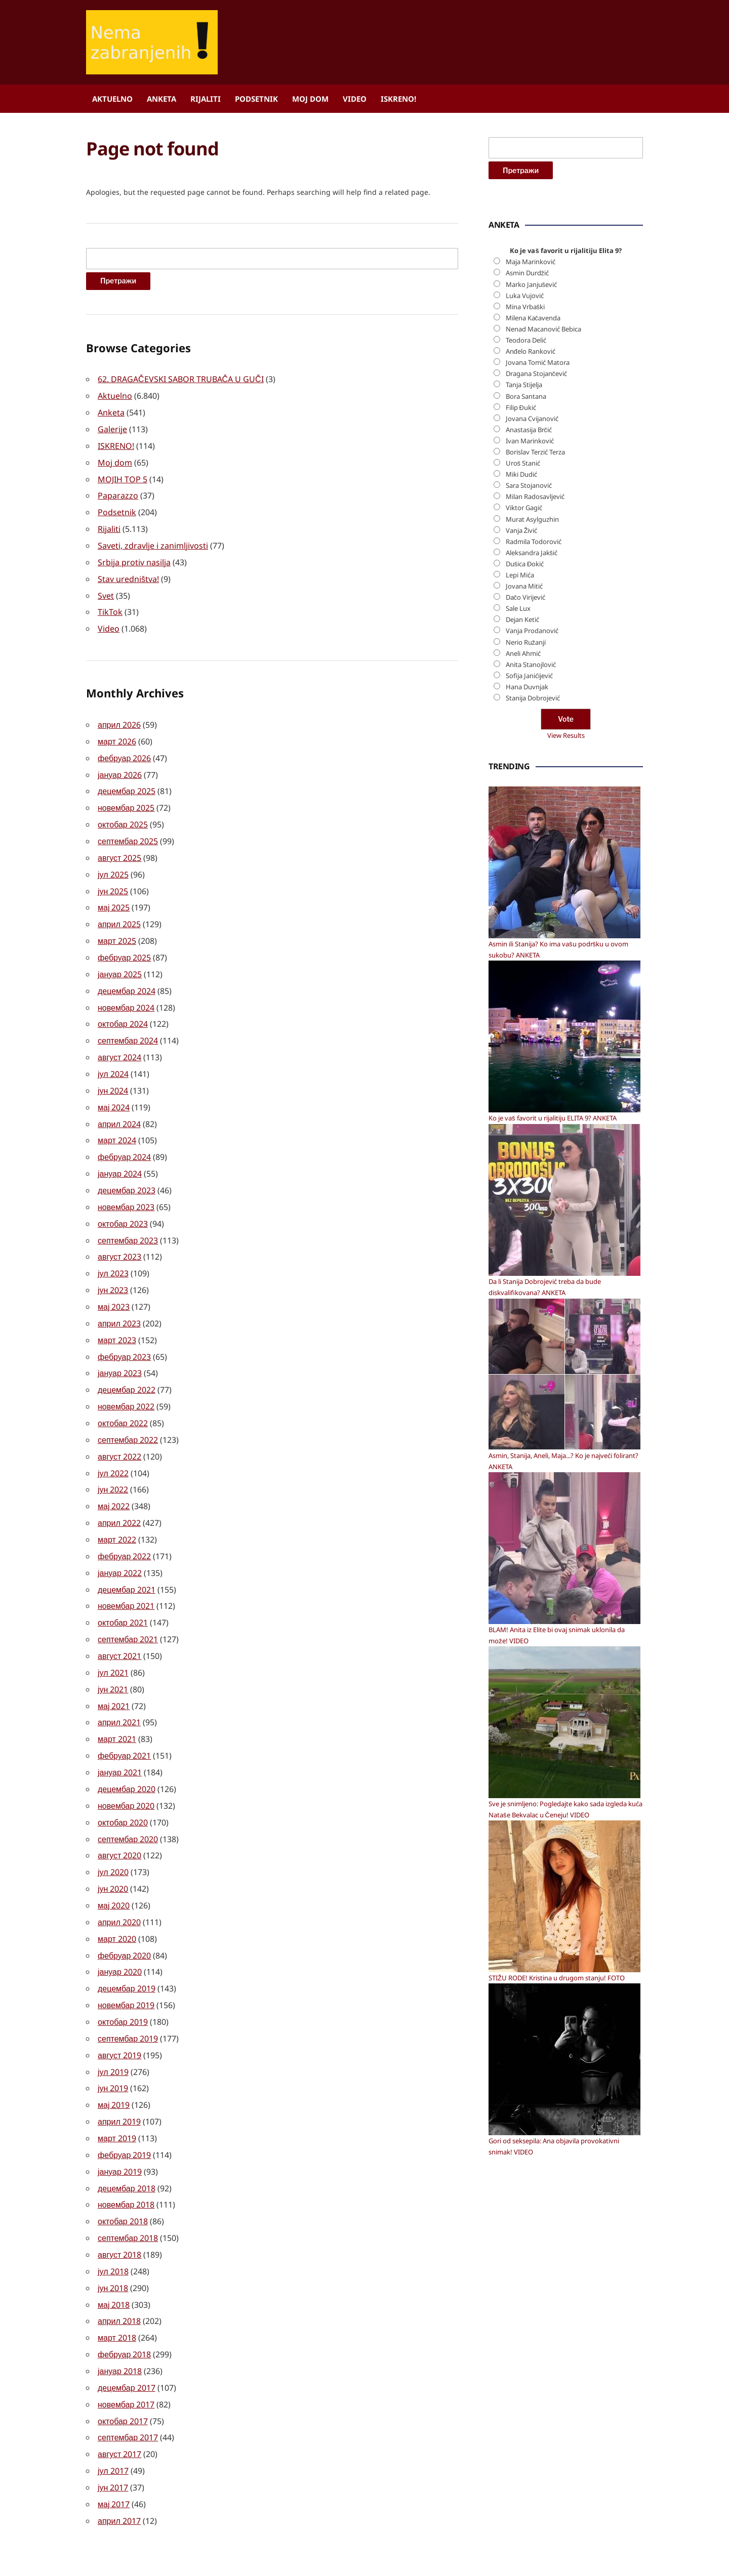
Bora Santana (526, 703)
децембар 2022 (126, 1365)
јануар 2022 (120, 1543)
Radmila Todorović (533, 848)
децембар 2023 (126, 1171)
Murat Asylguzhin (532, 825)
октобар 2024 (123, 1009)
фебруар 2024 (124, 1138)
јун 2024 (113, 1073)
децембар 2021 (126, 1559)
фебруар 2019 (124, 2110)
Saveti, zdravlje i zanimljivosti (153, 541)
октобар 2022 (123, 1397)
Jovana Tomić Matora (538, 669)
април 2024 (119, 1106)
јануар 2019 (120, 2126)
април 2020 (119, 1883)
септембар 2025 (128, 831)
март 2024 (117, 1122)
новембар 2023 (126, 1187)
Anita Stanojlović (531, 971)
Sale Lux (518, 915)
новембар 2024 (126, 993)
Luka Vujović (525, 602)
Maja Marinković (530, 568)
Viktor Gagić (524, 814)
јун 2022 (113, 1462)
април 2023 (119, 1300)
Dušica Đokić (525, 870)
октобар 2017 (123, 2369)
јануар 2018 (120, 2320)
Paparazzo (118, 492)
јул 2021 (113, 1640)
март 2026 (117, 733)
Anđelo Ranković (530, 657)
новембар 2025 (126, 798)
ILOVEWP (433, 2549)
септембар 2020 (128, 1802)
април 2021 (119, 1689)
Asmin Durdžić (527, 580)
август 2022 (119, 1430)
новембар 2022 (126, 1381)
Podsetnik (256, 99)
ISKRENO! (398, 99)
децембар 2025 (126, 782)
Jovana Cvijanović (532, 725)
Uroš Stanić (523, 769)
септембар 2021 (128, 1608)
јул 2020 (113, 1835)
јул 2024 (113, 1057)
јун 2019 (113, 2045)
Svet (106, 589)
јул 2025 (113, 863)
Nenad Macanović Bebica (543, 635)
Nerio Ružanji (526, 948)
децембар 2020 (126, 1754)
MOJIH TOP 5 (122, 476)
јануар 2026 (120, 766)
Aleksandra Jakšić (532, 859)
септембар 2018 (128, 2191)
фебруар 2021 (124, 1721)
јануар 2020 (120, 1932)
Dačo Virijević (526, 903)
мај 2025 (114, 895)
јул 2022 (113, 1446)
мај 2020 (114, 1867)
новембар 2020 (126, 1770)
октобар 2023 (123, 1203)
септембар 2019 (128, 1997)
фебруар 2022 (124, 1527)
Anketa (161, 99)
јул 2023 (113, 1252)
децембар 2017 (126, 2337)
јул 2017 (113, 2418)
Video (355, 99)
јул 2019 (113, 2029)
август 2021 (119, 1624)
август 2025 (119, 847)
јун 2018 (113, 2240)
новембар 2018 (126, 2159)
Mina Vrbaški (525, 613)
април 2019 (119, 2078)
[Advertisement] (564, 351)
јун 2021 (113, 1657)
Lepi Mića (520, 881)
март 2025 (117, 928)
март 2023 (117, 1316)
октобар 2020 (123, 1786)
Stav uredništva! (128, 573)
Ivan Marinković (530, 747)
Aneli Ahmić (523, 960)
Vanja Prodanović (532, 937)
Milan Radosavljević (535, 803)
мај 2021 (114, 1673)
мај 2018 (114, 2256)
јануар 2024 (120, 1154)
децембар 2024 (126, 976)
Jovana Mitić (524, 892)
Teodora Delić (526, 646)
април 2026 (119, 717)
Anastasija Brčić (529, 736)
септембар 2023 (128, 1219)
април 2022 (119, 1495)
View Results (566, 1042)
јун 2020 (113, 1851)
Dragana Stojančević (537, 680)
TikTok (110, 605)
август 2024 (119, 1041)
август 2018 (119, 2207)
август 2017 (119, 2401)
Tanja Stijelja (524, 691)
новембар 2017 (126, 2353)
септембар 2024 (128, 1025)
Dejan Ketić (522, 926)
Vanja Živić (522, 837)
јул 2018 (113, 2223)
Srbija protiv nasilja (134, 557)
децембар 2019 (126, 1948)
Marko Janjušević (531, 591)
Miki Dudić (521, 780)
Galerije (112, 427)
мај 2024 (114, 1090)
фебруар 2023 (124, 1333)
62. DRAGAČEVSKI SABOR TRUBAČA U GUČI (181, 379)
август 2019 (119, 2013)
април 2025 (119, 912)
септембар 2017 (128, 2385)
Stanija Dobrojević (533, 1004)
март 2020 (117, 1899)
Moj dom (310, 99)
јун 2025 (113, 879)
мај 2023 (114, 1284)
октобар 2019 (123, 1980)
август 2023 (119, 1235)
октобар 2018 (123, 2175)
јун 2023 (113, 1268)
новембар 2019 (126, 1964)
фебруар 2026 (124, 750)
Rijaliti (205, 99)
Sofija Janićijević (529, 982)
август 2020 (119, 1818)
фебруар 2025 (124, 944)
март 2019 (117, 2094)
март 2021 (117, 1705)
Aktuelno (112, 99)
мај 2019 (114, 2061)
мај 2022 (114, 1478)
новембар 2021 (126, 1576)
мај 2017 (114, 2450)
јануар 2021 (120, 1737)
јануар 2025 (120, 960)
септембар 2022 (128, 1414)
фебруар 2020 (124, 1916)
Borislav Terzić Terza (535, 758)
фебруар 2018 (124, 2304)
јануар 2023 (120, 1349)
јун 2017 (113, 2434)
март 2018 (117, 2288)
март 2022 (117, 1511)
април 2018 (119, 2272)
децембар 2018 (126, 2142)
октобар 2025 (123, 814)
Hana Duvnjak (527, 993)
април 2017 (119, 2466)
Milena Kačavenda (533, 624)
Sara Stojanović (529, 792)
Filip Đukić (521, 714)
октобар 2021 (123, 1592)
